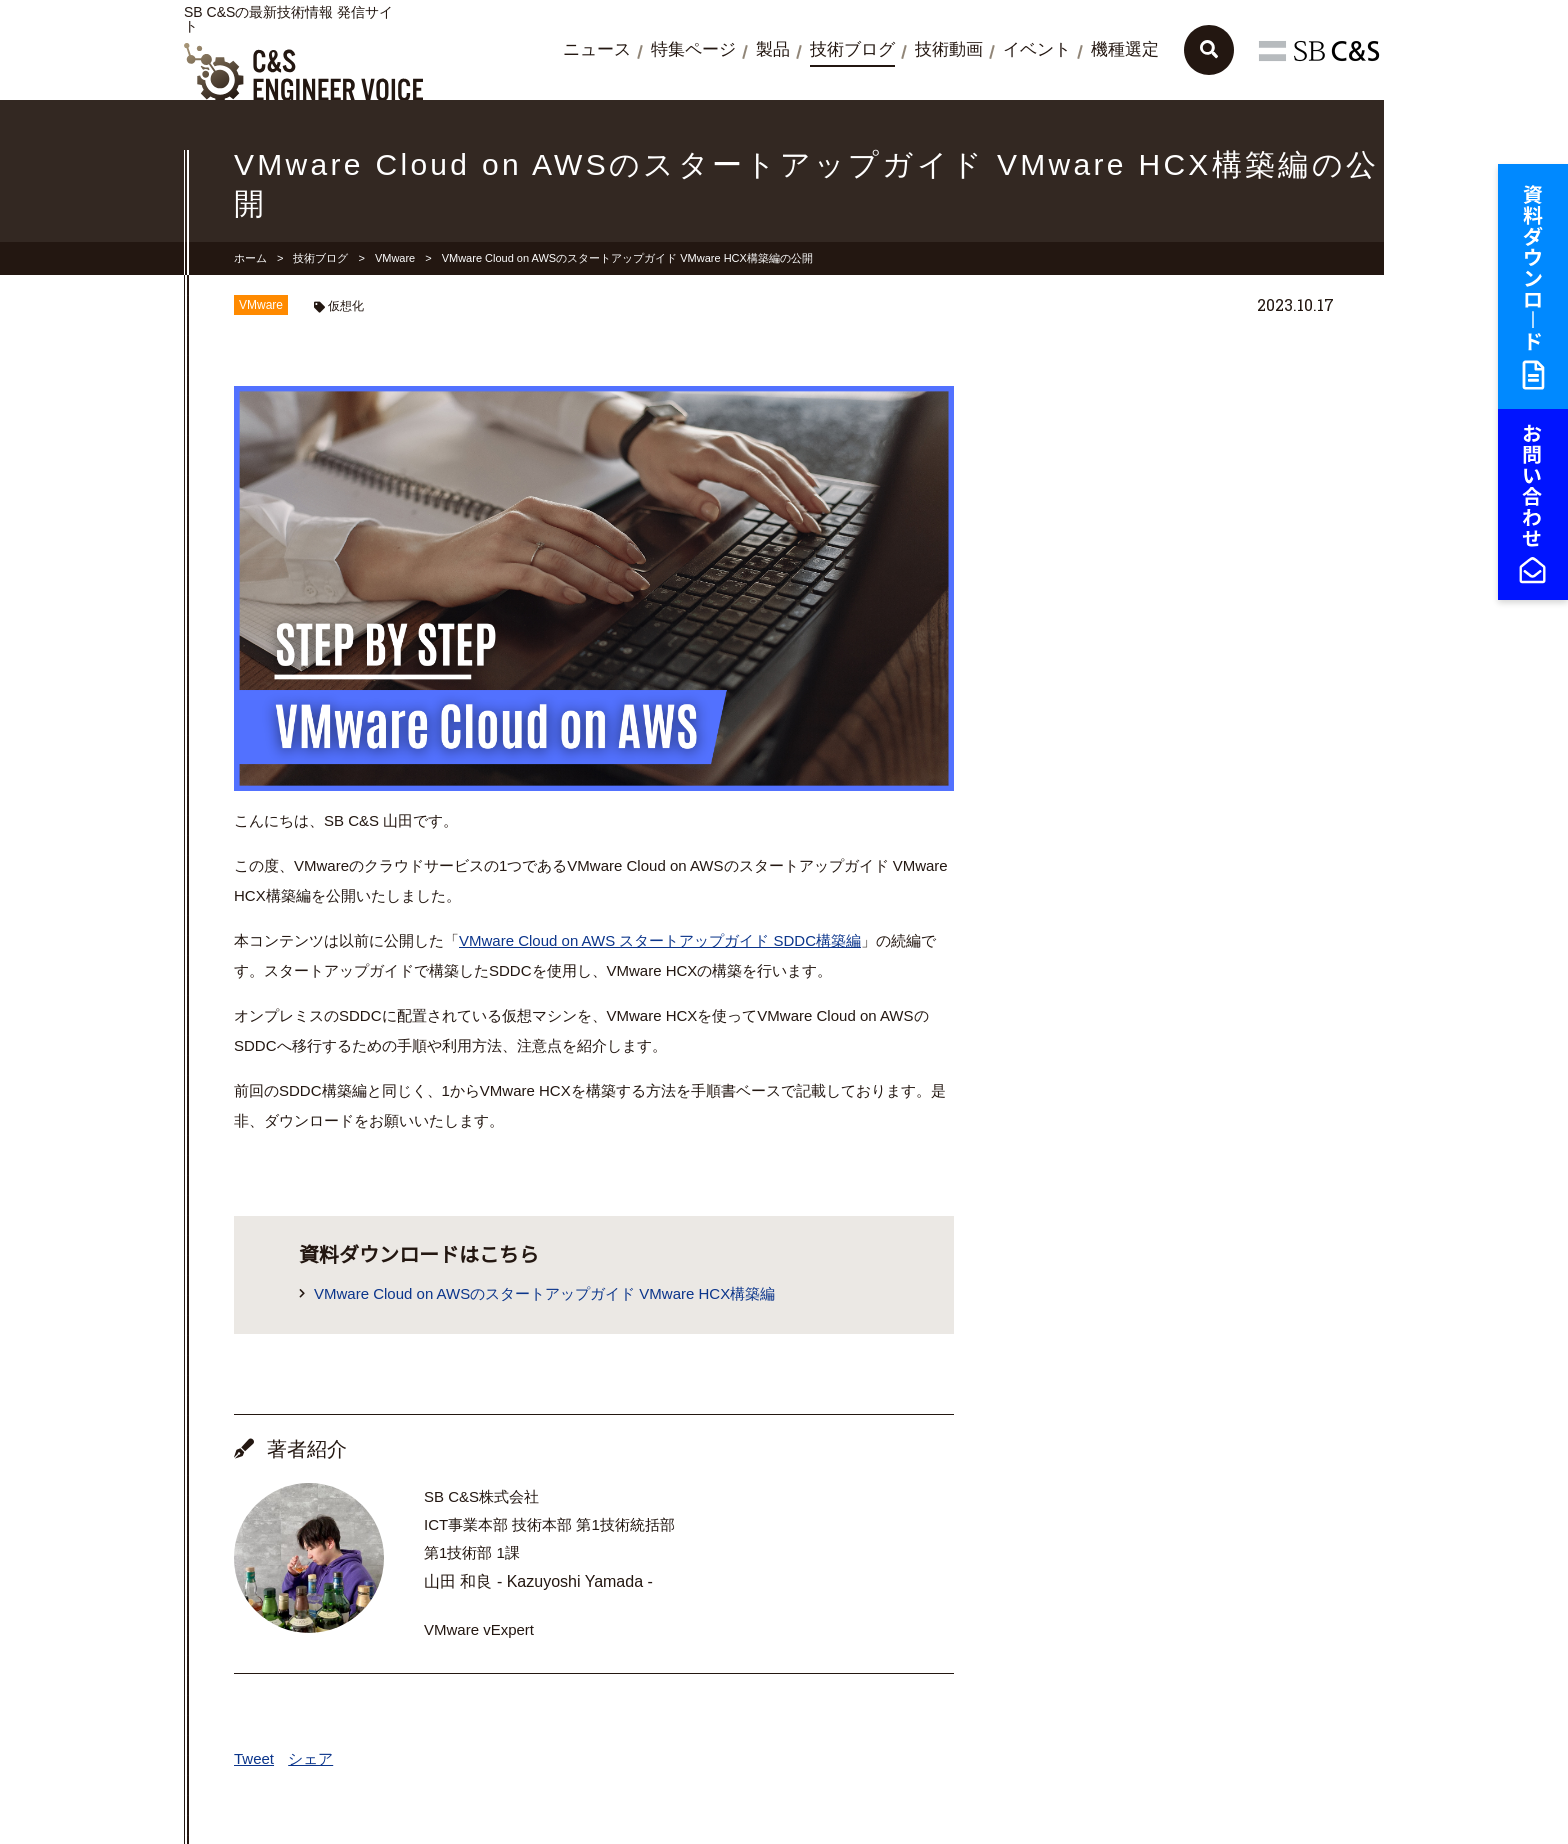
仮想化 (346, 306)
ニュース (597, 49)
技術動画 (949, 49)
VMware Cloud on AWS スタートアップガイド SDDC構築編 (660, 940)
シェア (310, 1758)
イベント (1037, 49)
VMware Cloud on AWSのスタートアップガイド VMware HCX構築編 (544, 1293)
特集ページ (693, 49)
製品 (773, 49)
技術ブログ (852, 49)
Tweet (254, 1758)
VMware (395, 258)
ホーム (250, 258)
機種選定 (1125, 49)
